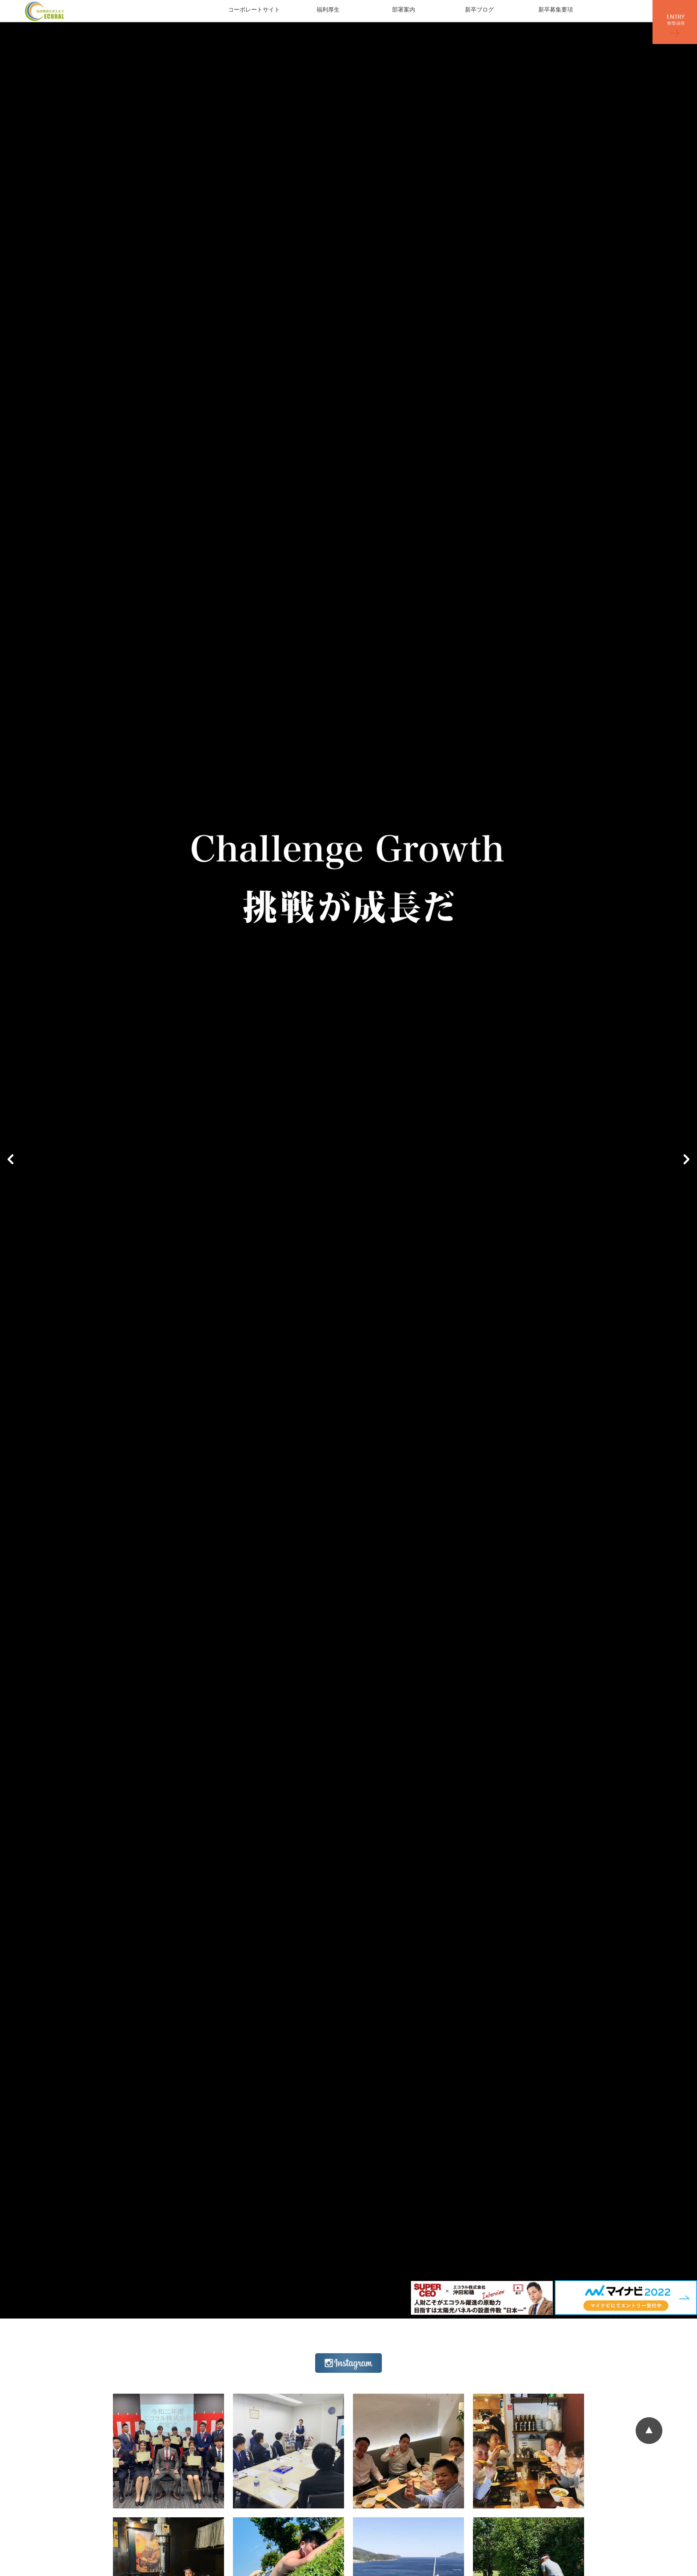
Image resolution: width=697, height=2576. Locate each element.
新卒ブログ (479, 10)
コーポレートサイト (254, 10)
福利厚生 (328, 10)
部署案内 (403, 10)
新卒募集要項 (555, 10)
